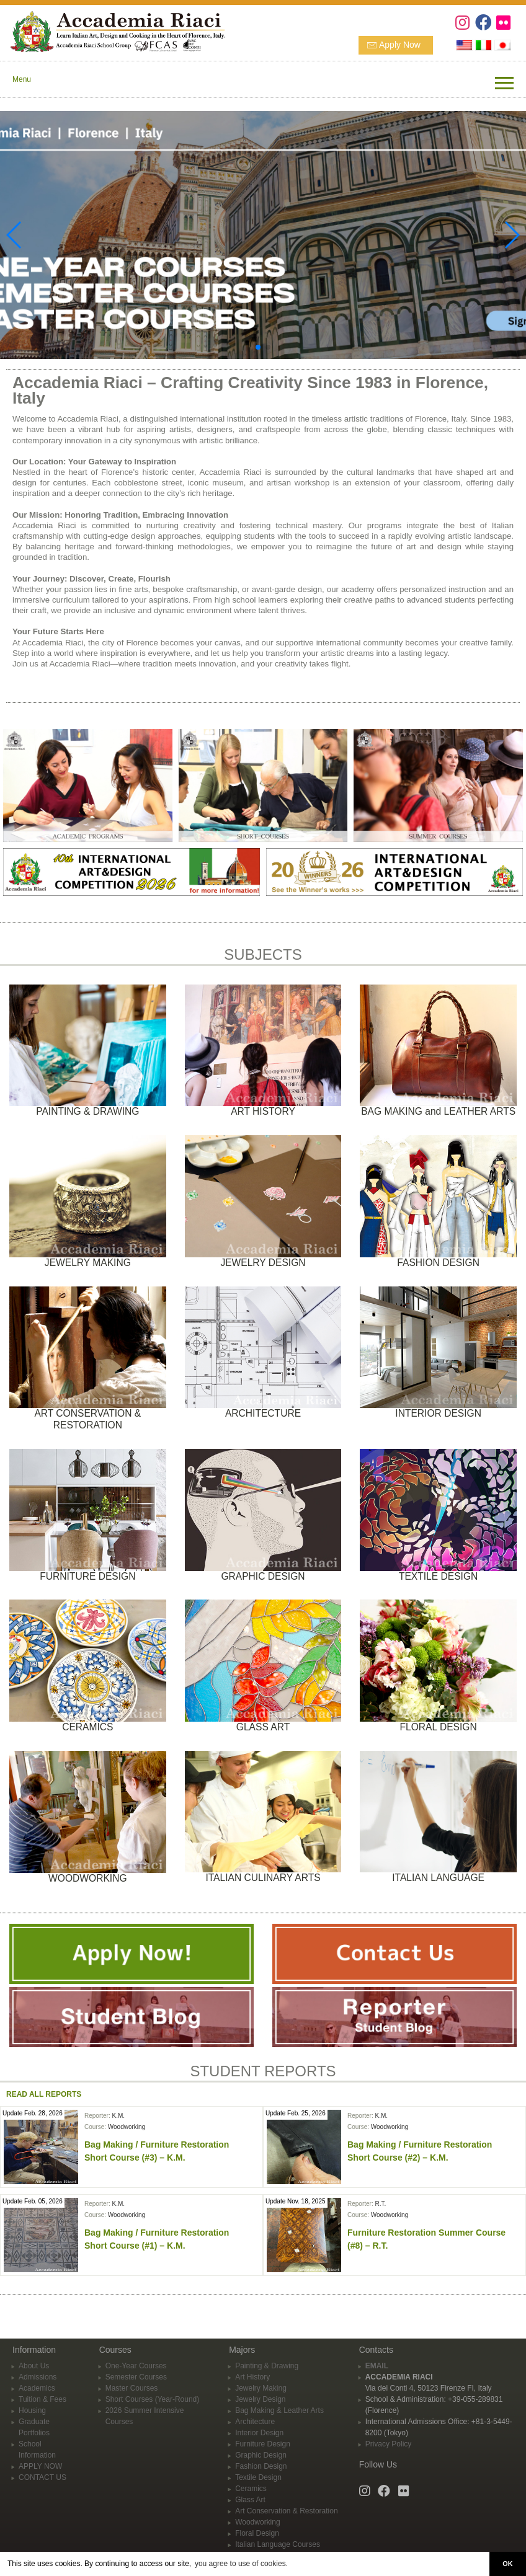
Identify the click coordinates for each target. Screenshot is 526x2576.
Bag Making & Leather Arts (279, 2410)
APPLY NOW (40, 2466)
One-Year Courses (136, 2365)
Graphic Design (261, 2455)
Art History (252, 2377)
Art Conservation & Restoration (286, 2511)
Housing (32, 2410)
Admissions (37, 2377)
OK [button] (507, 2563)
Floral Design (257, 2533)
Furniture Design (262, 2444)
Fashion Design (261, 2466)
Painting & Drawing (266, 2365)
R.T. (380, 2203)
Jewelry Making (261, 2388)
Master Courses (131, 2388)
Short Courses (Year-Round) (152, 2399)
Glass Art (250, 2499)
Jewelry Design (260, 2399)
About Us (34, 2365)
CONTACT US (42, 2477)
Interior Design (259, 2432)
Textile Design (258, 2477)
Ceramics (251, 2488)
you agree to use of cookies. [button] (241, 2563)
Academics (37, 2388)
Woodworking (126, 2126)
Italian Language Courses (277, 2544)
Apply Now (400, 45)
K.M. (118, 2115)
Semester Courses (136, 2377)
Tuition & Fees (42, 2399)
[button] (258, 347)
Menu (21, 79)
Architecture (255, 2421)
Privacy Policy (388, 2444)
